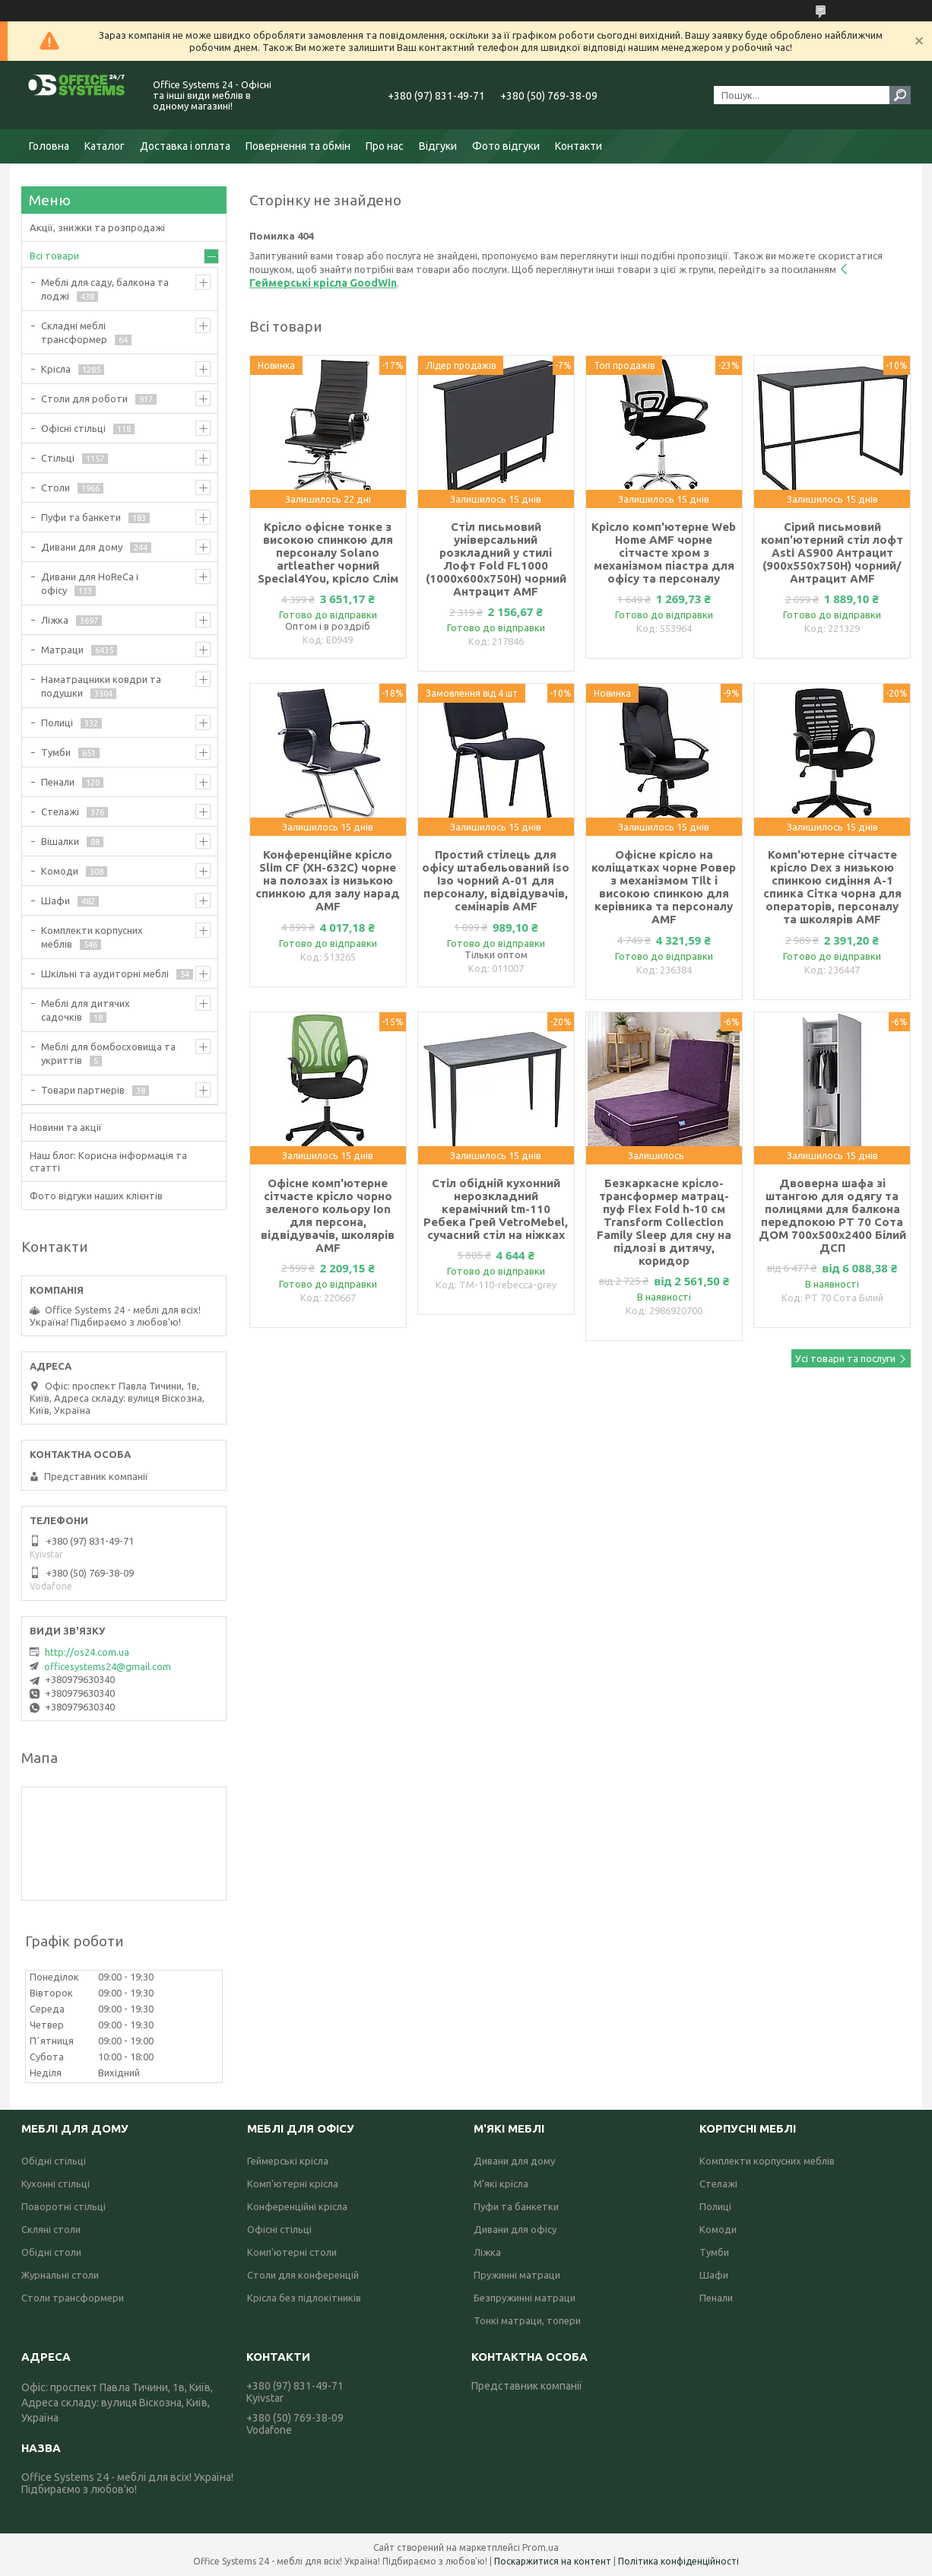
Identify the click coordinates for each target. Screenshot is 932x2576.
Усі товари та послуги (845, 1358)
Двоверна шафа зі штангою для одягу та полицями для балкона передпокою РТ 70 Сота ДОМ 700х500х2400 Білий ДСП (832, 1215)
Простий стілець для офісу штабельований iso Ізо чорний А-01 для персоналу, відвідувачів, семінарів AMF (495, 880)
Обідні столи (51, 2252)
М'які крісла (501, 2183)
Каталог (104, 146)
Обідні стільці (53, 2160)
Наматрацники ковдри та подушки (101, 686)
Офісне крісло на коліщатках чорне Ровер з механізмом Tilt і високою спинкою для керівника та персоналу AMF (663, 887)
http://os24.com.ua (87, 1652)
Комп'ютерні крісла (292, 2183)
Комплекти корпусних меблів (92, 937)
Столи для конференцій (303, 2274)
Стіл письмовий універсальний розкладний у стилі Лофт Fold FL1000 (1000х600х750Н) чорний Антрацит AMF (496, 559)
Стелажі (60, 811)
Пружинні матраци (517, 2274)
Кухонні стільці (55, 2183)
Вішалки (60, 841)
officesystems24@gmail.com (107, 1666)
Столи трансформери (72, 2297)
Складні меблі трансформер (74, 332)
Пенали (57, 782)
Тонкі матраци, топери (527, 2320)
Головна (49, 146)
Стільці (57, 458)
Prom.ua (540, 2547)
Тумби (56, 752)
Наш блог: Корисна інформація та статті (108, 1161)
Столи (55, 487)
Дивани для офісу (515, 2229)
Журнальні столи (60, 2274)
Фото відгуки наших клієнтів (96, 1195)
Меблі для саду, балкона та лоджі (105, 289)
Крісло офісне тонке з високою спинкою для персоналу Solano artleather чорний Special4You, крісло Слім (328, 552)
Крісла (56, 369)
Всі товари (54, 255)
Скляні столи (51, 2229)
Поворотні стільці (63, 2206)
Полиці (57, 722)
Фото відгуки (506, 146)
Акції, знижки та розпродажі (97, 227)
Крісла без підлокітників (304, 2297)
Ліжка (54, 620)
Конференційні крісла (297, 2206)
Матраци (62, 649)
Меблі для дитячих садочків (85, 1010)
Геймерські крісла (287, 2160)
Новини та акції (66, 1127)
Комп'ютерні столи (292, 2252)
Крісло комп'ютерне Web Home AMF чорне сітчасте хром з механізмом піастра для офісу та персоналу (663, 552)
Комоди (59, 871)
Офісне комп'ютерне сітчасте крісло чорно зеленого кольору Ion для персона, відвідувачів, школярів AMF (328, 1215)
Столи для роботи (84, 398)
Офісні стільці (73, 428)
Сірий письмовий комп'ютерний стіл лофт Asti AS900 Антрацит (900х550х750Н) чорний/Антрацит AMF (832, 552)
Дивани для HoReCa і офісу (89, 583)
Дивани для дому (81, 547)
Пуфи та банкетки (516, 2206)
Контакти (578, 146)
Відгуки (438, 146)
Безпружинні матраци (524, 2297)
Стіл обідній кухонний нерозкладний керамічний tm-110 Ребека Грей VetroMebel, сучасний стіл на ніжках (495, 1209)
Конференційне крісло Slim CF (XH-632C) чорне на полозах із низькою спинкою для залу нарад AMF (327, 880)
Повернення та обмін (298, 146)
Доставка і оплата (185, 146)
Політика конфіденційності (678, 2561)
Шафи (55, 900)
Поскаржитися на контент (552, 2561)
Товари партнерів (83, 1090)
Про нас (385, 146)
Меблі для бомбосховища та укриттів (108, 1053)
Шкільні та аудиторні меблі (105, 973)
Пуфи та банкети (81, 517)
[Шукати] (900, 95)
